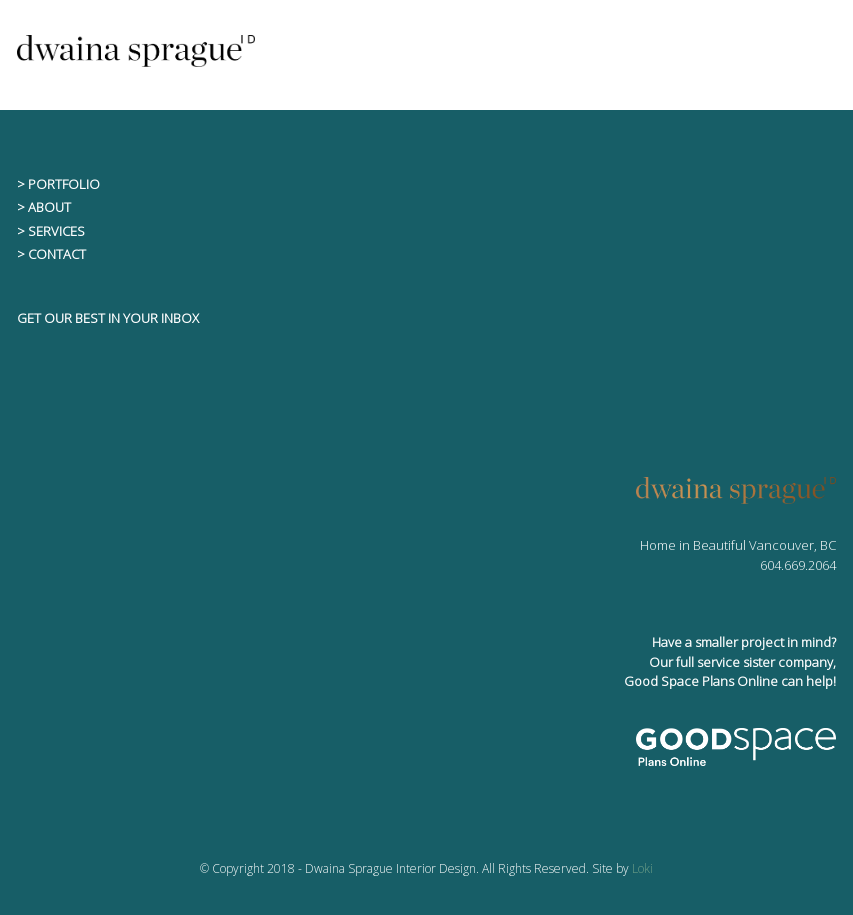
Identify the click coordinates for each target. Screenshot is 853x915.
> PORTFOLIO (58, 184)
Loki (642, 868)
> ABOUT (44, 207)
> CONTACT (51, 254)
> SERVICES (51, 231)
